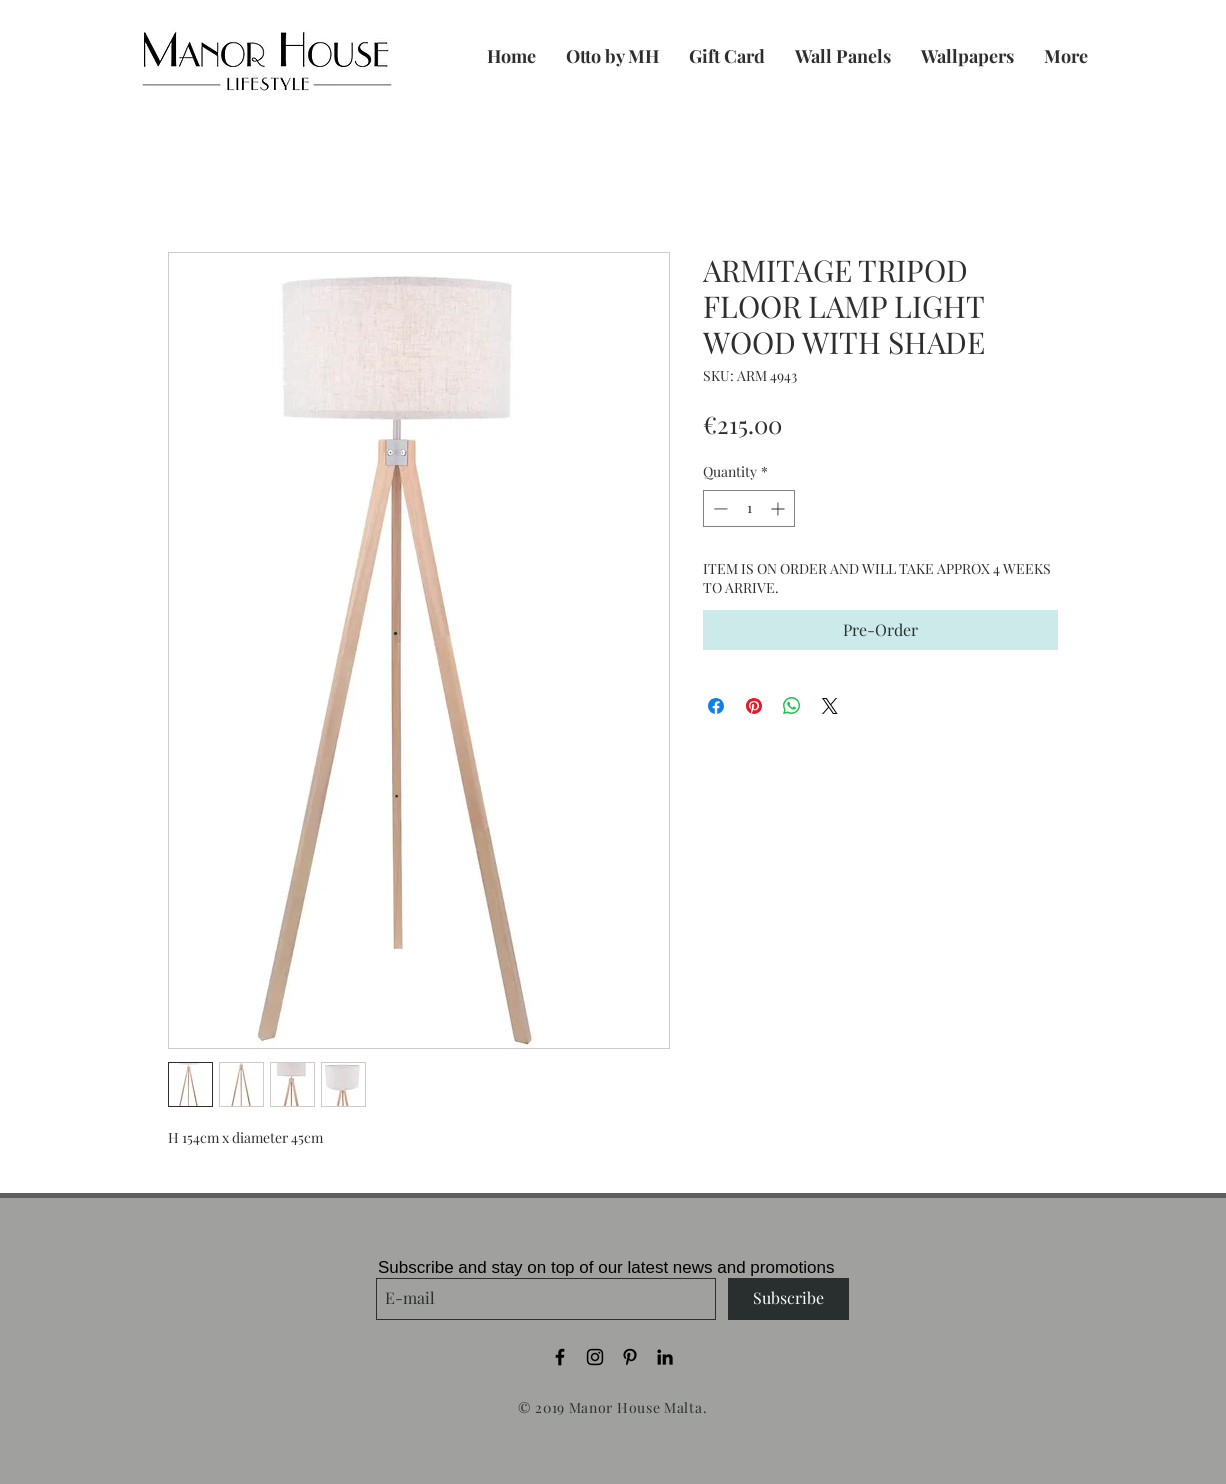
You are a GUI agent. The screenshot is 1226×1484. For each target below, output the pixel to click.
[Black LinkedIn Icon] (665, 1357)
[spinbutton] (749, 508)
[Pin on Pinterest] (754, 706)
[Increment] (779, 508)
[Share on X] (830, 706)
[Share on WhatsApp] (792, 706)
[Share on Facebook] (716, 706)
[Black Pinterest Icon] (630, 1357)
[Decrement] (718, 508)
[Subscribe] (788, 1299)
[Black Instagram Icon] (595, 1357)
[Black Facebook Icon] (560, 1357)
